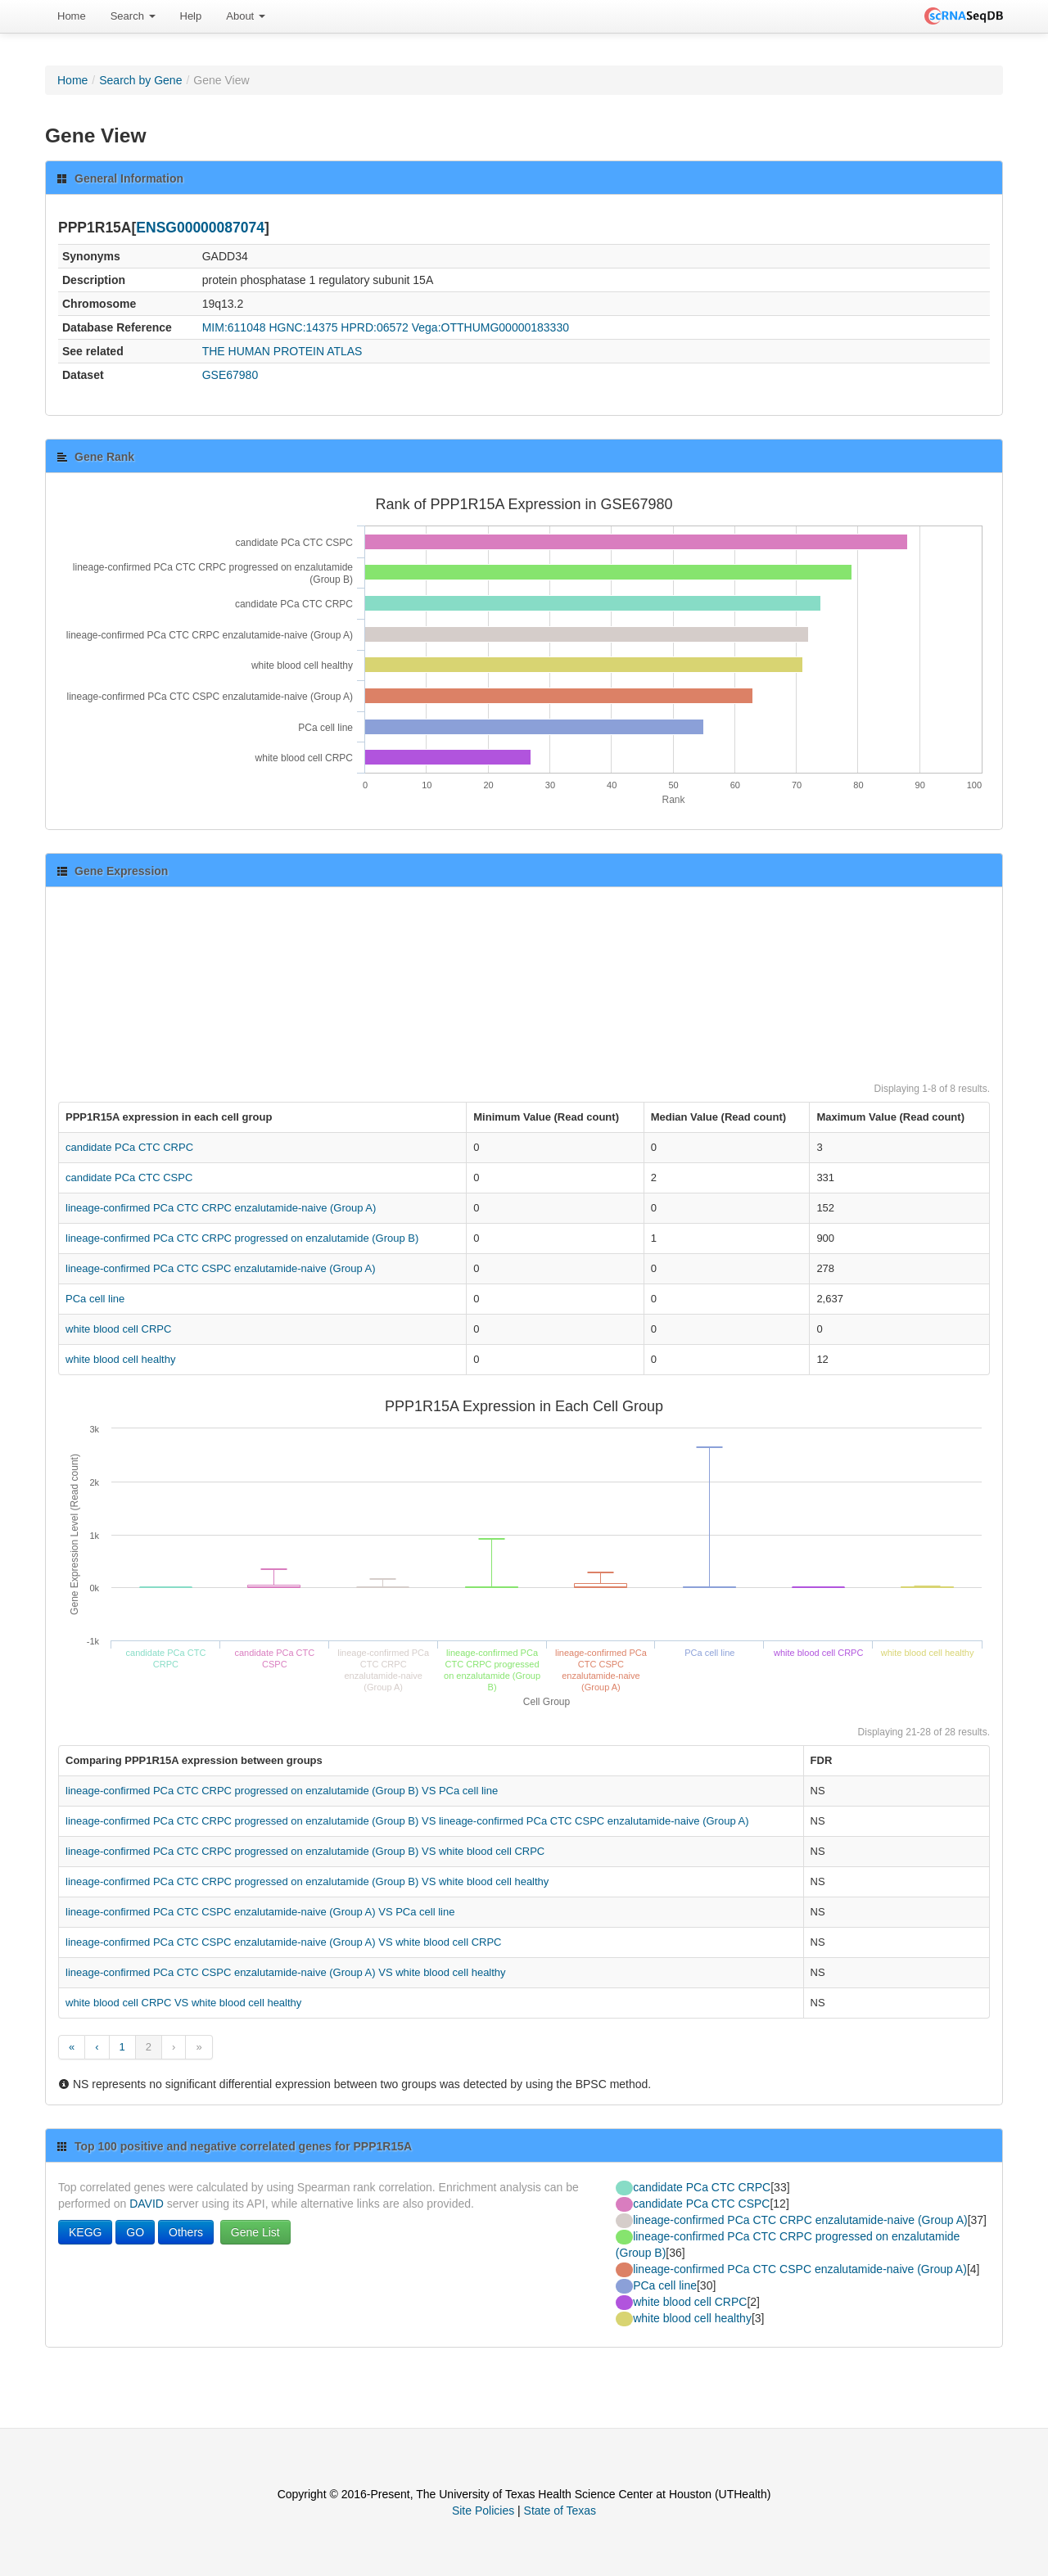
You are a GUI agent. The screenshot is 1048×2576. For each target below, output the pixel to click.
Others (186, 2232)
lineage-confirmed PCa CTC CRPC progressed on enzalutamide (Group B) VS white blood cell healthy (307, 1881)
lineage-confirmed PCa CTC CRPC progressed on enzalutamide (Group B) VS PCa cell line (282, 1790)
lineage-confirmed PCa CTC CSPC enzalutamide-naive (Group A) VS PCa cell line (260, 1912)
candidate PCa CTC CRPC (129, 1147)
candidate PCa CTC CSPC (129, 1177)
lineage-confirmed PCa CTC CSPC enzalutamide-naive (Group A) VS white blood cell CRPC (284, 1942)
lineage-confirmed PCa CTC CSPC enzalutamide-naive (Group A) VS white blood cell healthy (286, 1972)
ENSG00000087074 (200, 227)
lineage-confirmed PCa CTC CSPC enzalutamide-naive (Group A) (221, 1268)
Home (71, 16)
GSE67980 (230, 374)
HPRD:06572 (375, 327)
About (245, 16)
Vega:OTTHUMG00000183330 (490, 327)
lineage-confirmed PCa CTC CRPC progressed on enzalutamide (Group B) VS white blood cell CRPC (305, 1851)
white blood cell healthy (120, 1359)
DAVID (146, 2203)
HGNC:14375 (303, 327)
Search (133, 16)
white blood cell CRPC (118, 1329)
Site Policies (483, 2510)
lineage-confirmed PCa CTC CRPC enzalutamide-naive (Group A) (221, 1208)
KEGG (85, 2232)
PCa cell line (95, 1299)
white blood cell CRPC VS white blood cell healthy (183, 2002)
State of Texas (560, 2510)
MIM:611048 (234, 327)
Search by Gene (140, 80)
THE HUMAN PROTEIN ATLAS (282, 351)
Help (191, 16)
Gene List (255, 2232)
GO (135, 2232)
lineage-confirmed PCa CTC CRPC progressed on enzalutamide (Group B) (242, 1238)
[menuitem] (71, 16)
